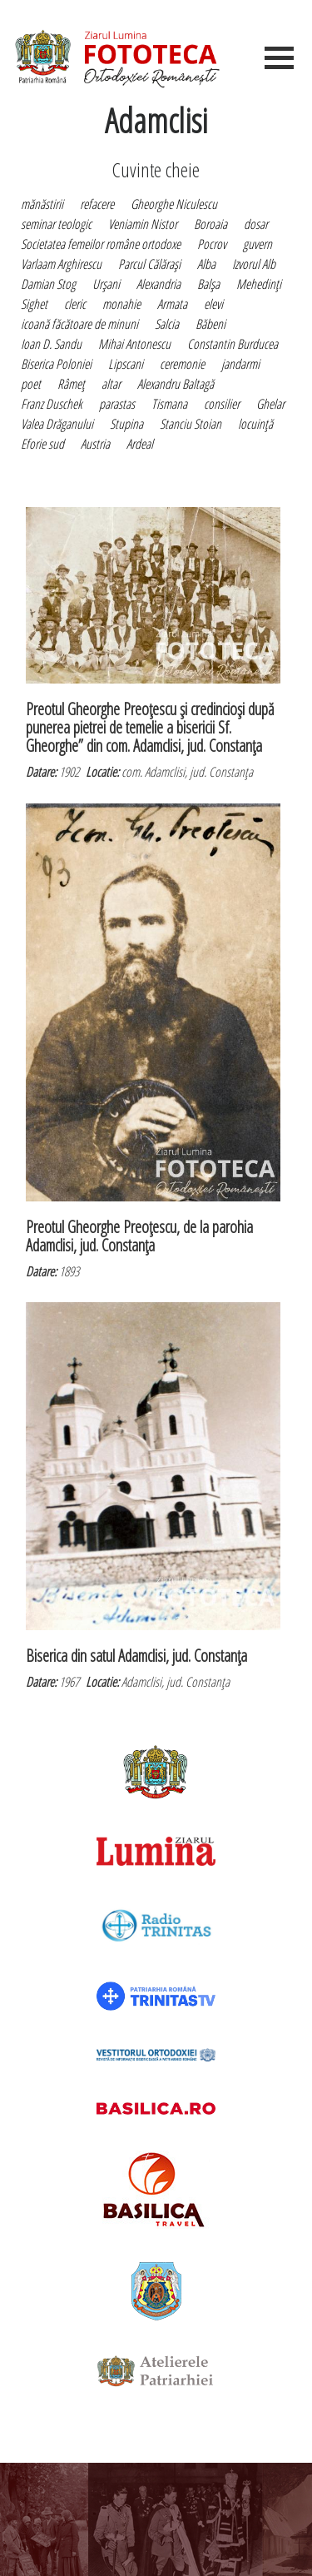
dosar (256, 224)
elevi (213, 304)
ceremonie (182, 364)
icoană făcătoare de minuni (79, 324)
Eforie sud (42, 444)
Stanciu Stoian (190, 424)
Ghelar (270, 404)
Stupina (126, 424)
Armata (172, 304)
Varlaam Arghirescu (61, 264)
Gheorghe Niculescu (174, 204)
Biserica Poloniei (56, 364)
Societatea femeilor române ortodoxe (101, 244)
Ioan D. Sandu (51, 344)
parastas (117, 404)
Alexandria (158, 284)
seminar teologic (56, 224)
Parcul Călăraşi (149, 264)
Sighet (34, 304)
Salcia (167, 324)
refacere (97, 204)
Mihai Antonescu (134, 344)
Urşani (106, 284)
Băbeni (210, 324)
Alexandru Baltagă (175, 384)
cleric (75, 304)
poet (31, 384)
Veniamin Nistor (142, 224)
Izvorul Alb (253, 264)
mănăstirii (42, 204)
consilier (222, 404)
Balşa (208, 284)
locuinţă (255, 424)
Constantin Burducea (232, 344)
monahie (121, 304)
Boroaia (210, 224)
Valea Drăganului (57, 424)
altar (111, 384)
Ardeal (139, 444)
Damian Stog (48, 284)
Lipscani (125, 364)
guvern (257, 244)
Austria (95, 444)
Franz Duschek (51, 404)
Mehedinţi (258, 284)
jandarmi (240, 364)
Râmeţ (71, 384)
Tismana (169, 404)
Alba (206, 264)
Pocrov (211, 244)
